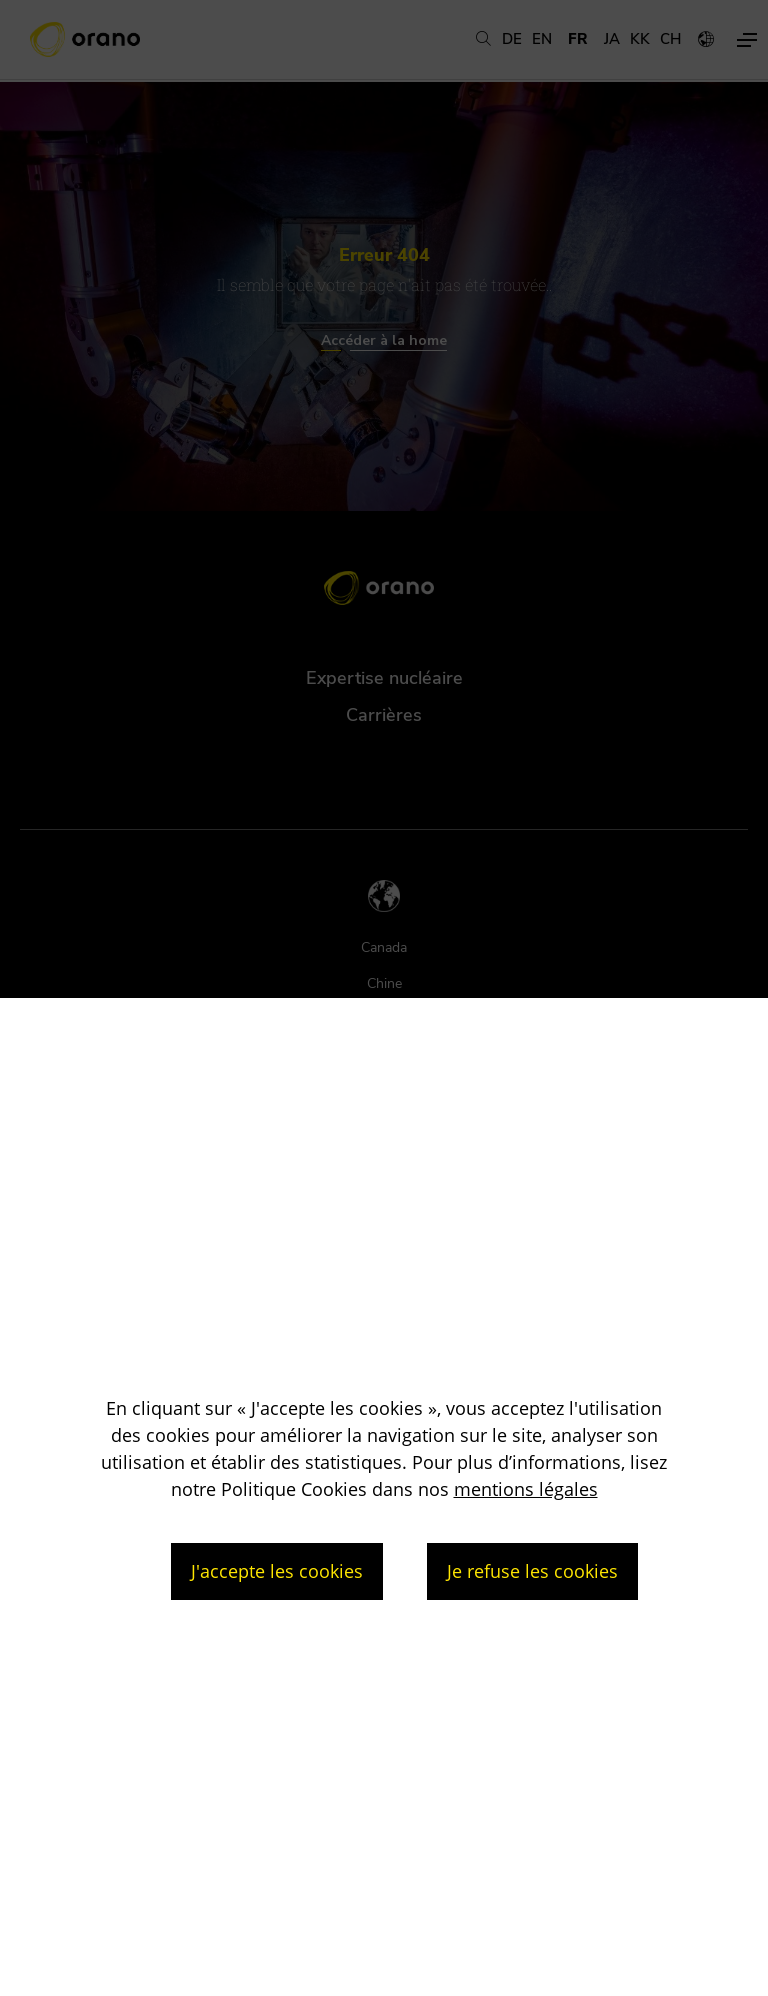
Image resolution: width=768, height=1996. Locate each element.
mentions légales (526, 1489)
